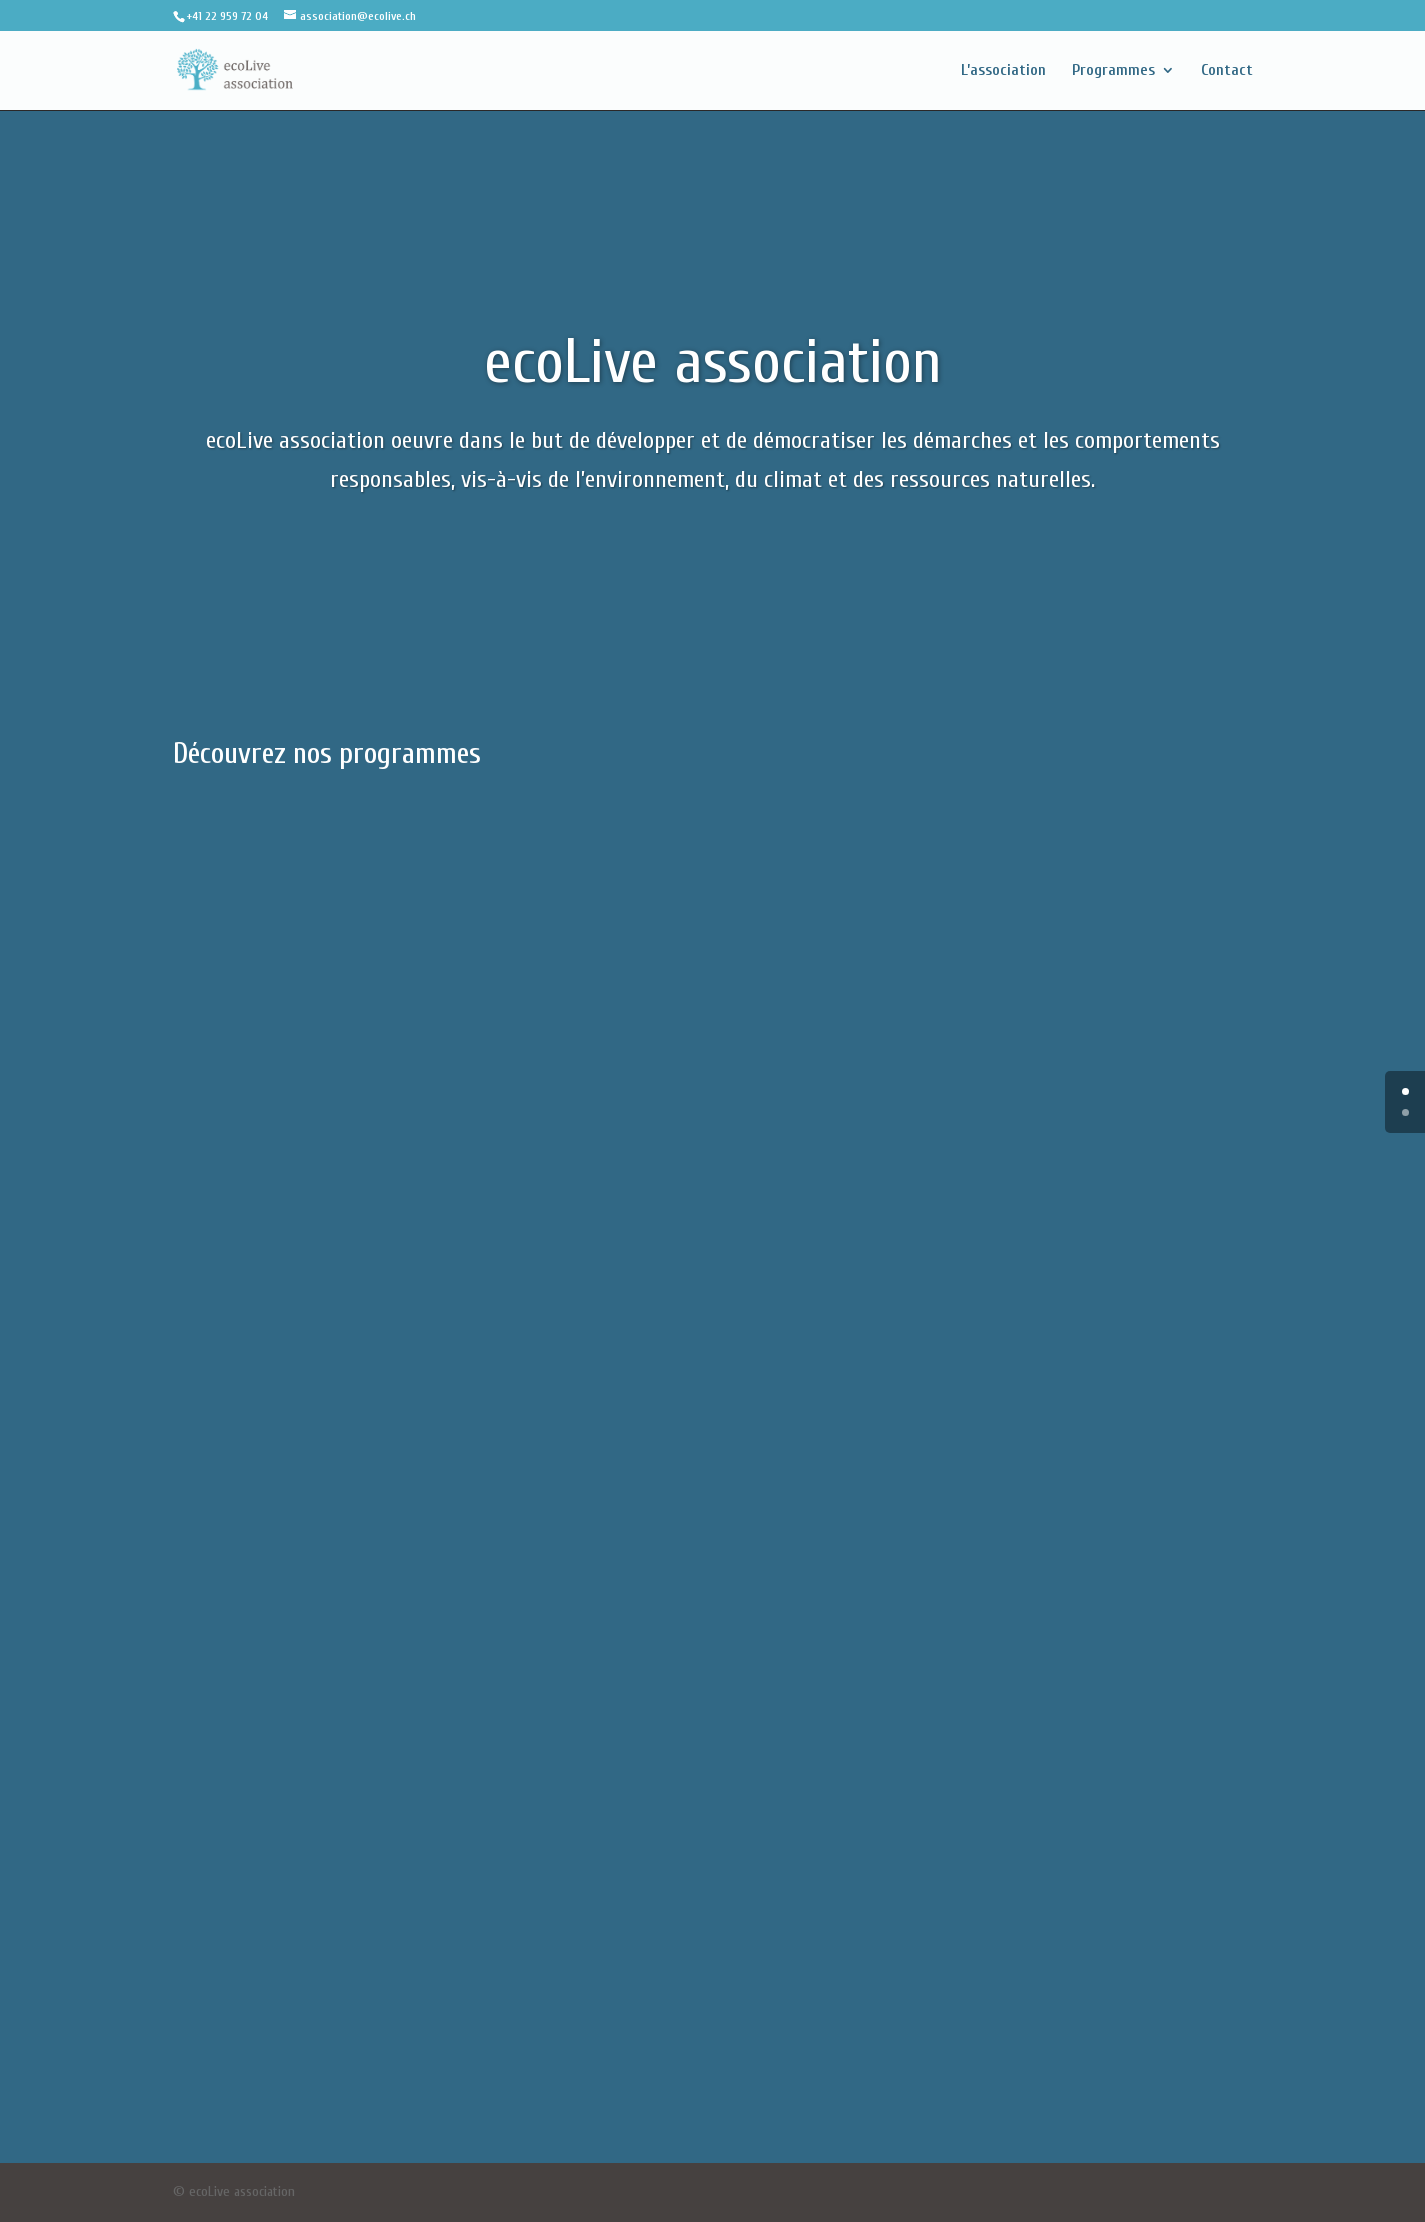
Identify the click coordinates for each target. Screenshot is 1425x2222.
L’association (1003, 71)
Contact (1227, 71)
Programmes (1113, 71)
